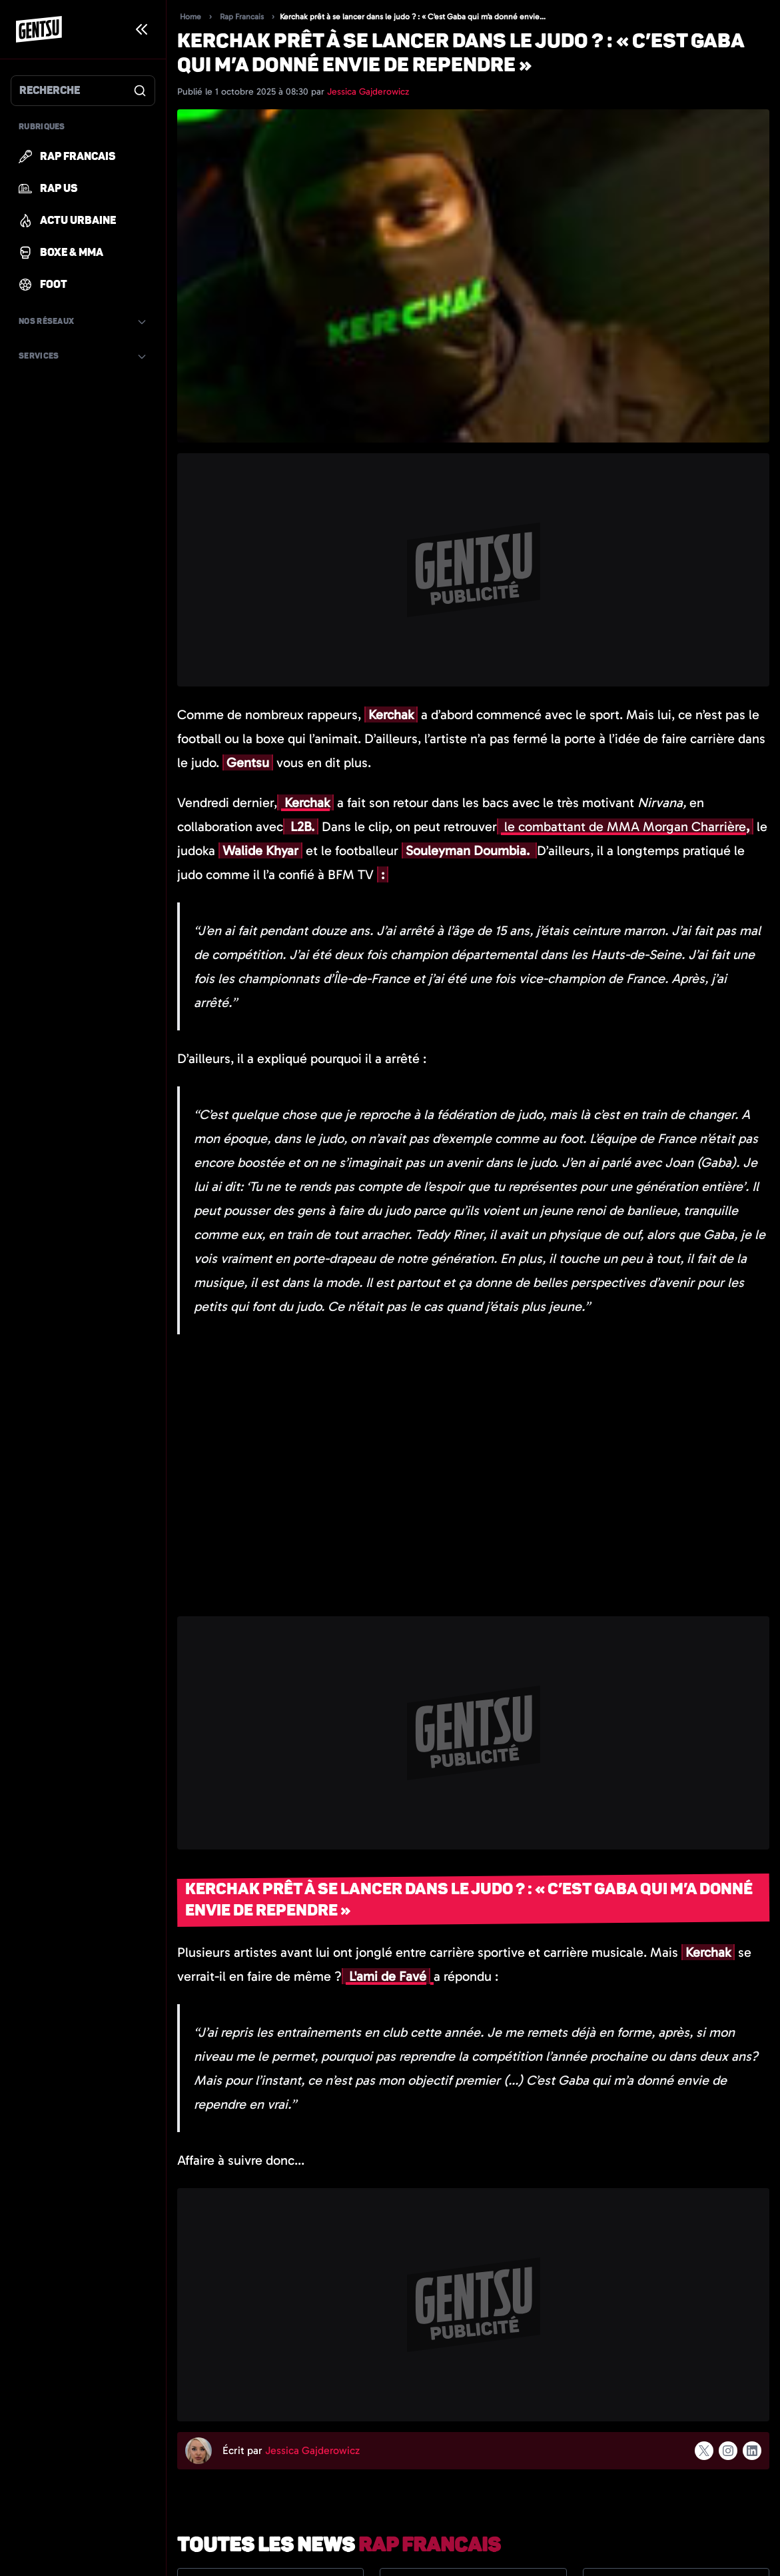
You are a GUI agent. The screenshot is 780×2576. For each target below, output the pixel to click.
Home (190, 16)
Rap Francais (242, 16)
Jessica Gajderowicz (368, 91)
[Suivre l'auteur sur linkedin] (752, 2450)
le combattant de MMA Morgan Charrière (623, 826)
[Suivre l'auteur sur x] (704, 2450)
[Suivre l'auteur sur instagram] (728, 2450)
